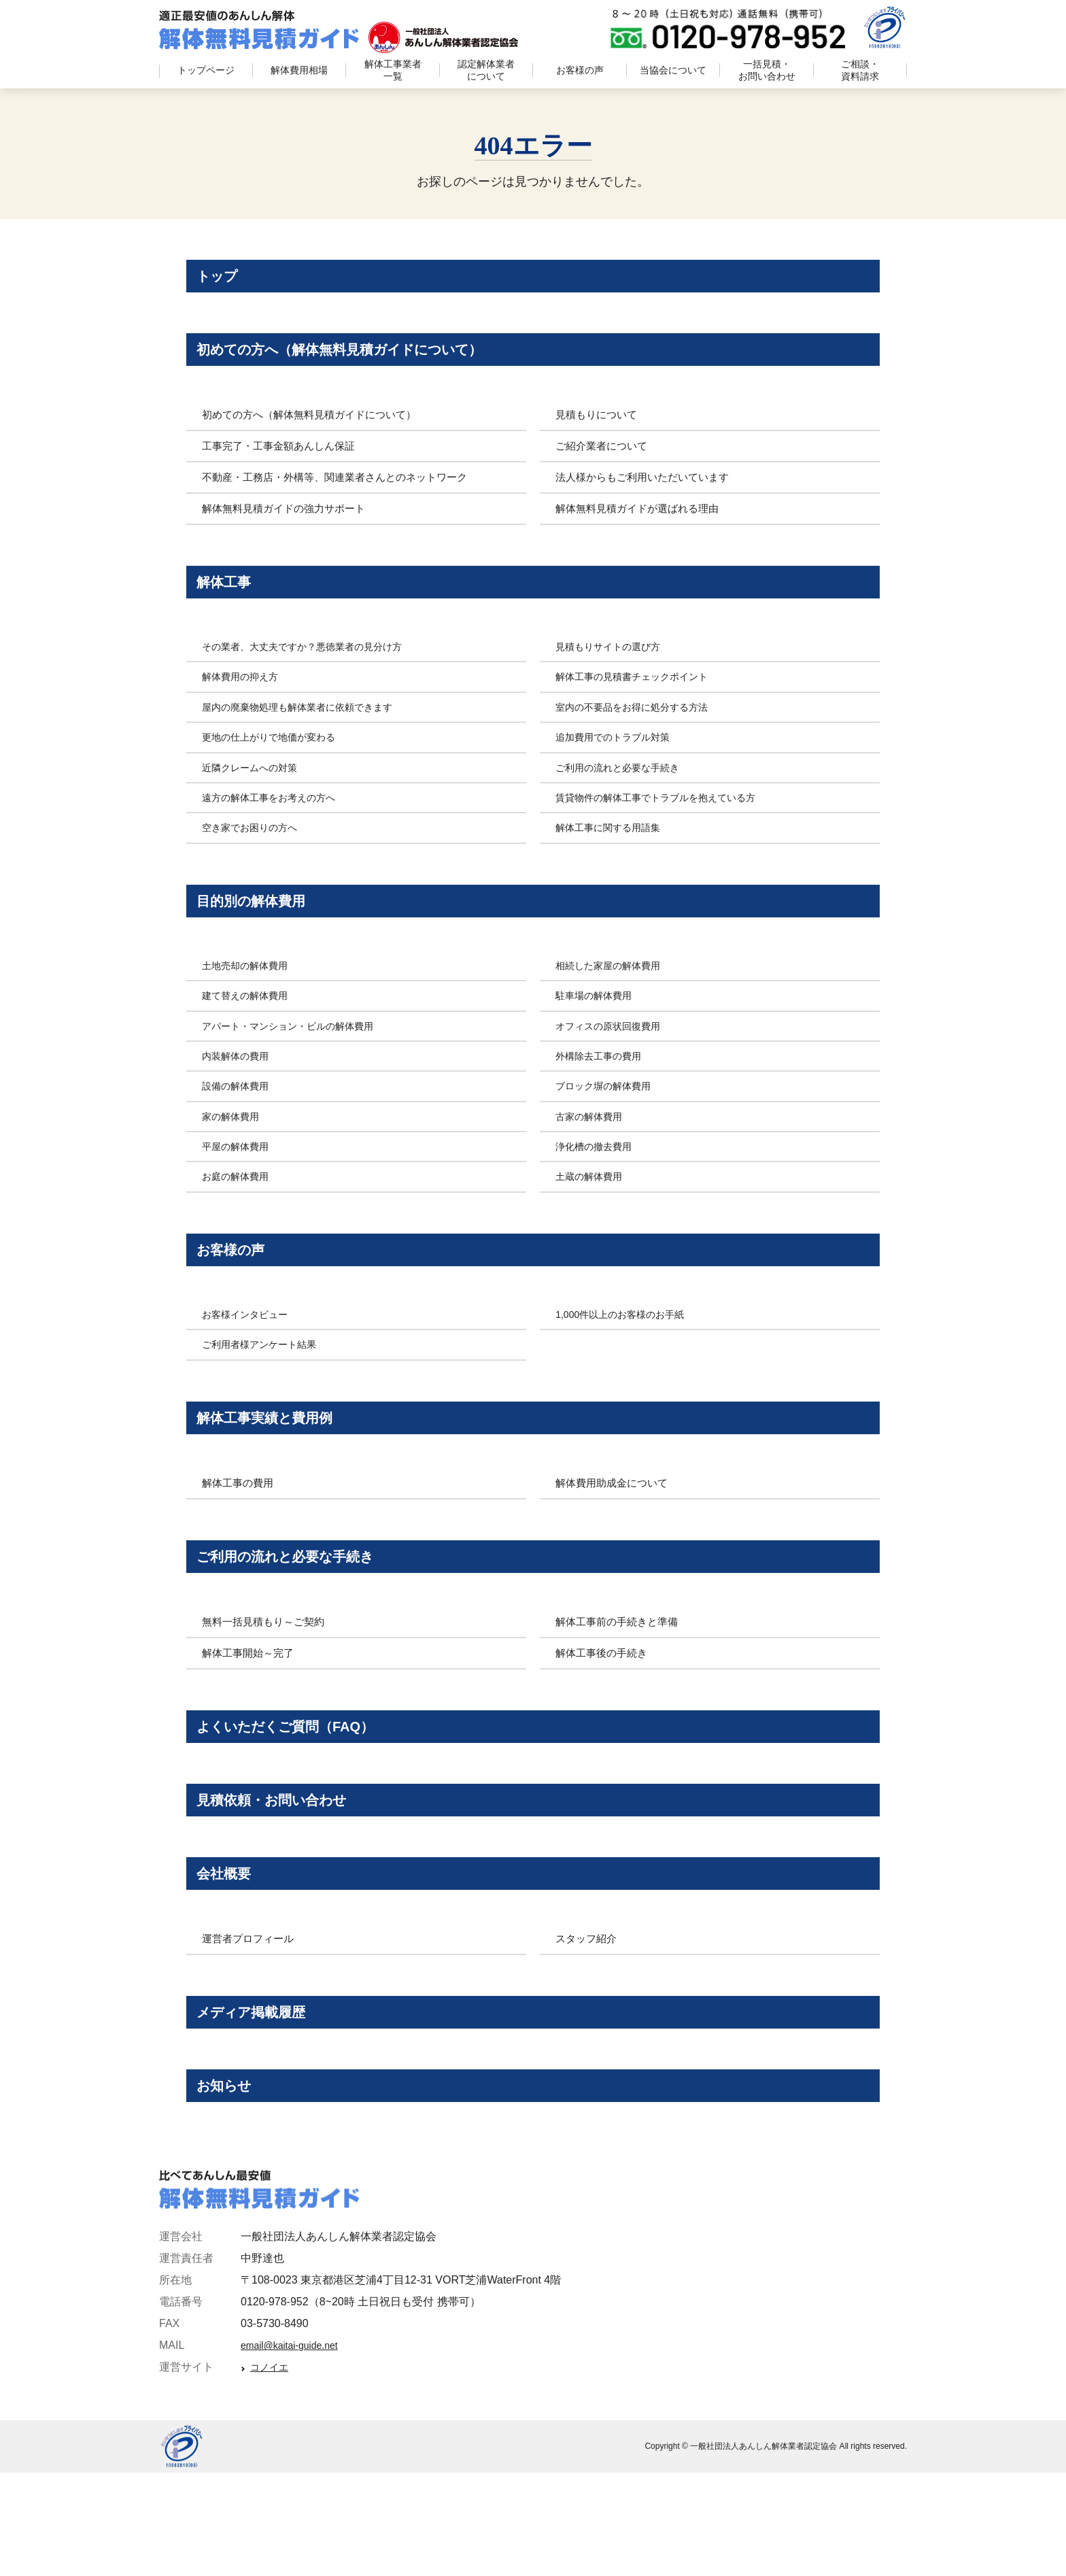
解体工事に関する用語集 (615, 854)
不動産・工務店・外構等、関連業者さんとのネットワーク (343, 494)
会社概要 (230, 1955)
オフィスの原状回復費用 (615, 1060)
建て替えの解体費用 (251, 1030)
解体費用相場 (299, 70)
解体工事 (230, 602)
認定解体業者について (486, 70)
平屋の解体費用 (240, 1181)
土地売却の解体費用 (251, 1000)
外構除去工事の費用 (604, 1090)
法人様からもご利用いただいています (647, 494)
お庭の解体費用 (240, 1211)
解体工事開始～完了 (251, 1713)
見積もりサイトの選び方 (615, 672)
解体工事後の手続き (604, 1713)
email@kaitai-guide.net (296, 2450)
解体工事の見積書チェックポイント (642, 703)
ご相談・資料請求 (860, 70)
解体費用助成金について (615, 1534)
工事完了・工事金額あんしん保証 (283, 463)
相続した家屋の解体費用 (615, 1000)
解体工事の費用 (240, 1534)
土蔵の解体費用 (593, 1211)
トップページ (206, 70)
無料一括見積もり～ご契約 (267, 1682)
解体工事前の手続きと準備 (620, 1682)
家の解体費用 (234, 1151)
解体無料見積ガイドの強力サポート (289, 525)
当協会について (673, 70)
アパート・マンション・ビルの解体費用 (300, 1060)
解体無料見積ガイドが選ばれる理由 (642, 525)
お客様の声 (580, 70)
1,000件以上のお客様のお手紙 (628, 1357)
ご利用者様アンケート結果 (267, 1387)
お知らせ (231, 2184)
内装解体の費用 (240, 1090)
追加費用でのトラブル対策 (620, 762)
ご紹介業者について (604, 463)
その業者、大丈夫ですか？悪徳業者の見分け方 (316, 672)
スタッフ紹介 (588, 2025)
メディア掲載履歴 (261, 2102)
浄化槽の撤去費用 (598, 1181)
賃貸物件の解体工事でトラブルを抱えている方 (669, 823)
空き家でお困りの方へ (256, 854)
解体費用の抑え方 (245, 703)
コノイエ (273, 2471)
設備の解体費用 (240, 1120)
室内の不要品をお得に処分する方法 (642, 733)
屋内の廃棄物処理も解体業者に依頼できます (310, 733)
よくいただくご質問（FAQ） (300, 1790)
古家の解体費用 (593, 1151)
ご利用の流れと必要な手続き (626, 793)
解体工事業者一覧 (393, 70)
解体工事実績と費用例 (275, 1464)
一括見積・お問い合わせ (766, 70)
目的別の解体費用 (260, 930)
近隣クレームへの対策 (256, 793)
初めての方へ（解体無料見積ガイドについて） (360, 362)
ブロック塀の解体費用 (609, 1120)
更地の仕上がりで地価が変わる (278, 762)
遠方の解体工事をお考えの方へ (278, 823)
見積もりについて (598, 431)
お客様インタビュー (251, 1357)
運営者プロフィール (251, 2025)
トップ (223, 279)
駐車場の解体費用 (598, 1030)
